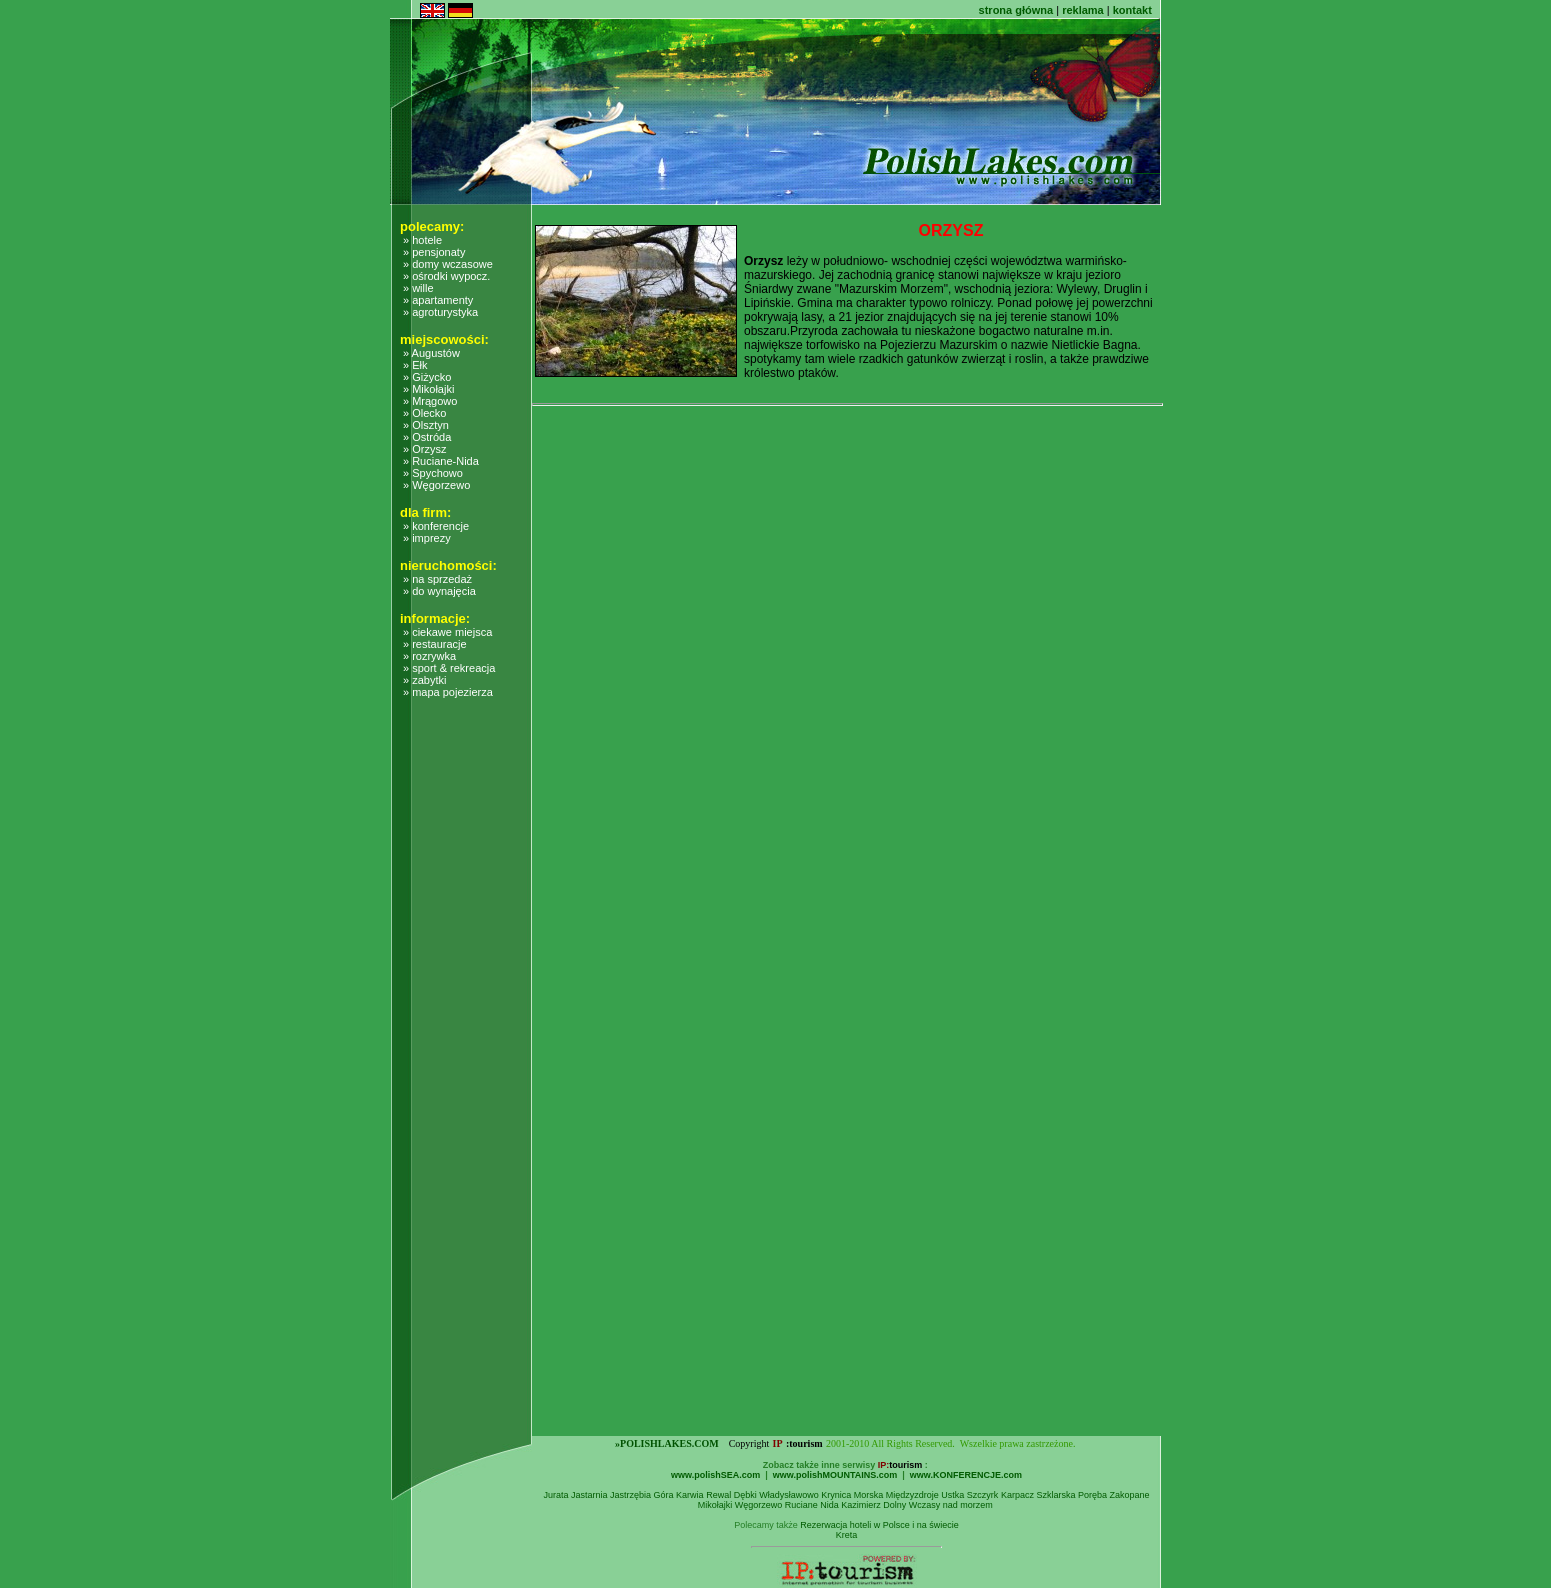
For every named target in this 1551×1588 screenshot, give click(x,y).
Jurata (555, 1495)
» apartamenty (438, 300)
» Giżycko (427, 377)
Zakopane (1129, 1495)
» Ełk (415, 365)
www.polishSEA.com (715, 1475)
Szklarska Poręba (1071, 1495)
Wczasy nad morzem (951, 1505)
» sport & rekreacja (449, 668)
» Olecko (424, 413)
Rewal (718, 1495)
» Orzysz (424, 449)
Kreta (847, 1535)
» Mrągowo (430, 401)
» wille (418, 288)
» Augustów (431, 353)
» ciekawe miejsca (447, 632)
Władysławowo (789, 1495)
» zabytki (424, 680)
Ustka (952, 1495)
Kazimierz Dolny (873, 1505)
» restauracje (435, 644)
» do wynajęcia (439, 591)
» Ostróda (427, 437)
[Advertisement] (472, 1136)
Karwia (690, 1495)
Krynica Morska (852, 1495)
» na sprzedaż (437, 579)
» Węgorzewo (436, 485)
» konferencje (436, 526)
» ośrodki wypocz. (446, 276)
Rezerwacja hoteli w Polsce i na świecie (879, 1525)
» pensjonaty (434, 252)
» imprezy (427, 538)
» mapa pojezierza (448, 692)
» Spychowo (433, 473)
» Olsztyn (426, 425)
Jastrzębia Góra (642, 1495)
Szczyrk (983, 1495)
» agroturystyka (440, 312)
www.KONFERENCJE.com (966, 1475)
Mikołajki (715, 1505)
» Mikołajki (428, 389)
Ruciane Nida (812, 1505)
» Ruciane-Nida (441, 461)
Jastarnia (589, 1495)
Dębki (745, 1495)
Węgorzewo (759, 1505)
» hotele (422, 240)
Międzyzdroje (912, 1495)
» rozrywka (429, 656)
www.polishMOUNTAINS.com (835, 1475)
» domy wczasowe (448, 264)
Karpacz (1017, 1495)
